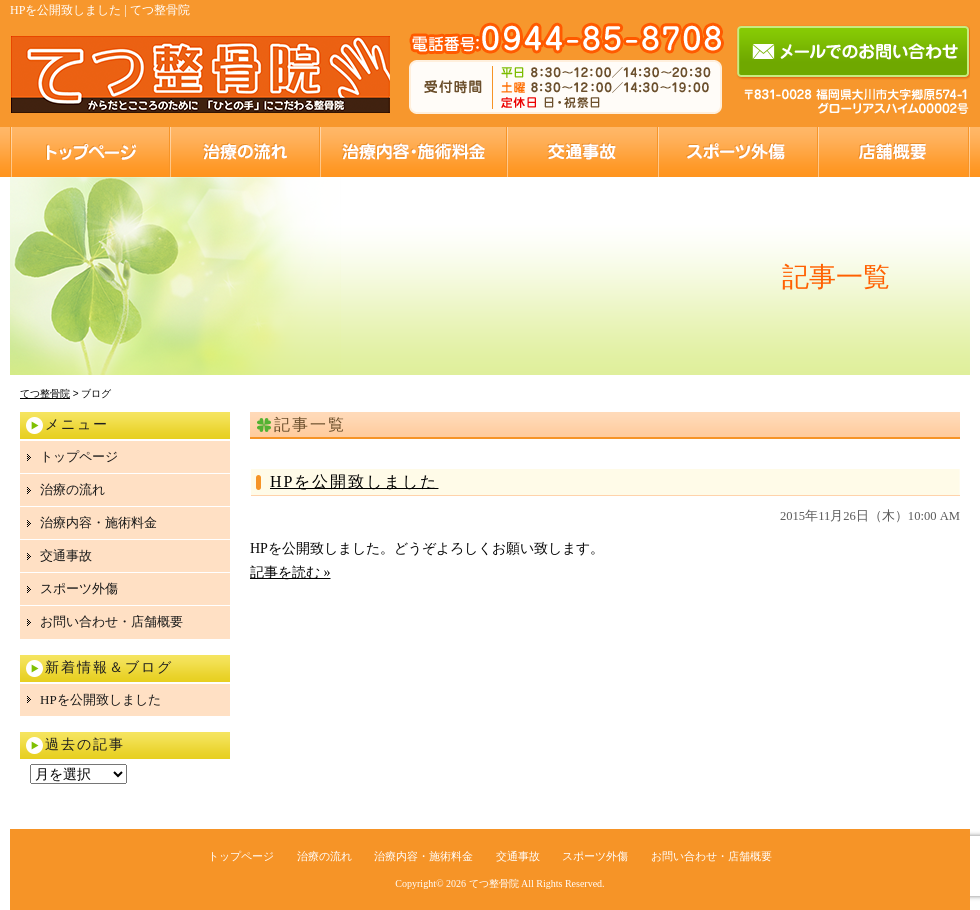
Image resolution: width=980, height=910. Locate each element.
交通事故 (581, 152)
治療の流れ (244, 152)
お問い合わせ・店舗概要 (893, 152)
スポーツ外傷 (737, 152)
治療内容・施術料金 (412, 152)
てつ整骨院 (494, 883)
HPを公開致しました (354, 481)
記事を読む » (290, 572)
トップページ (89, 152)
